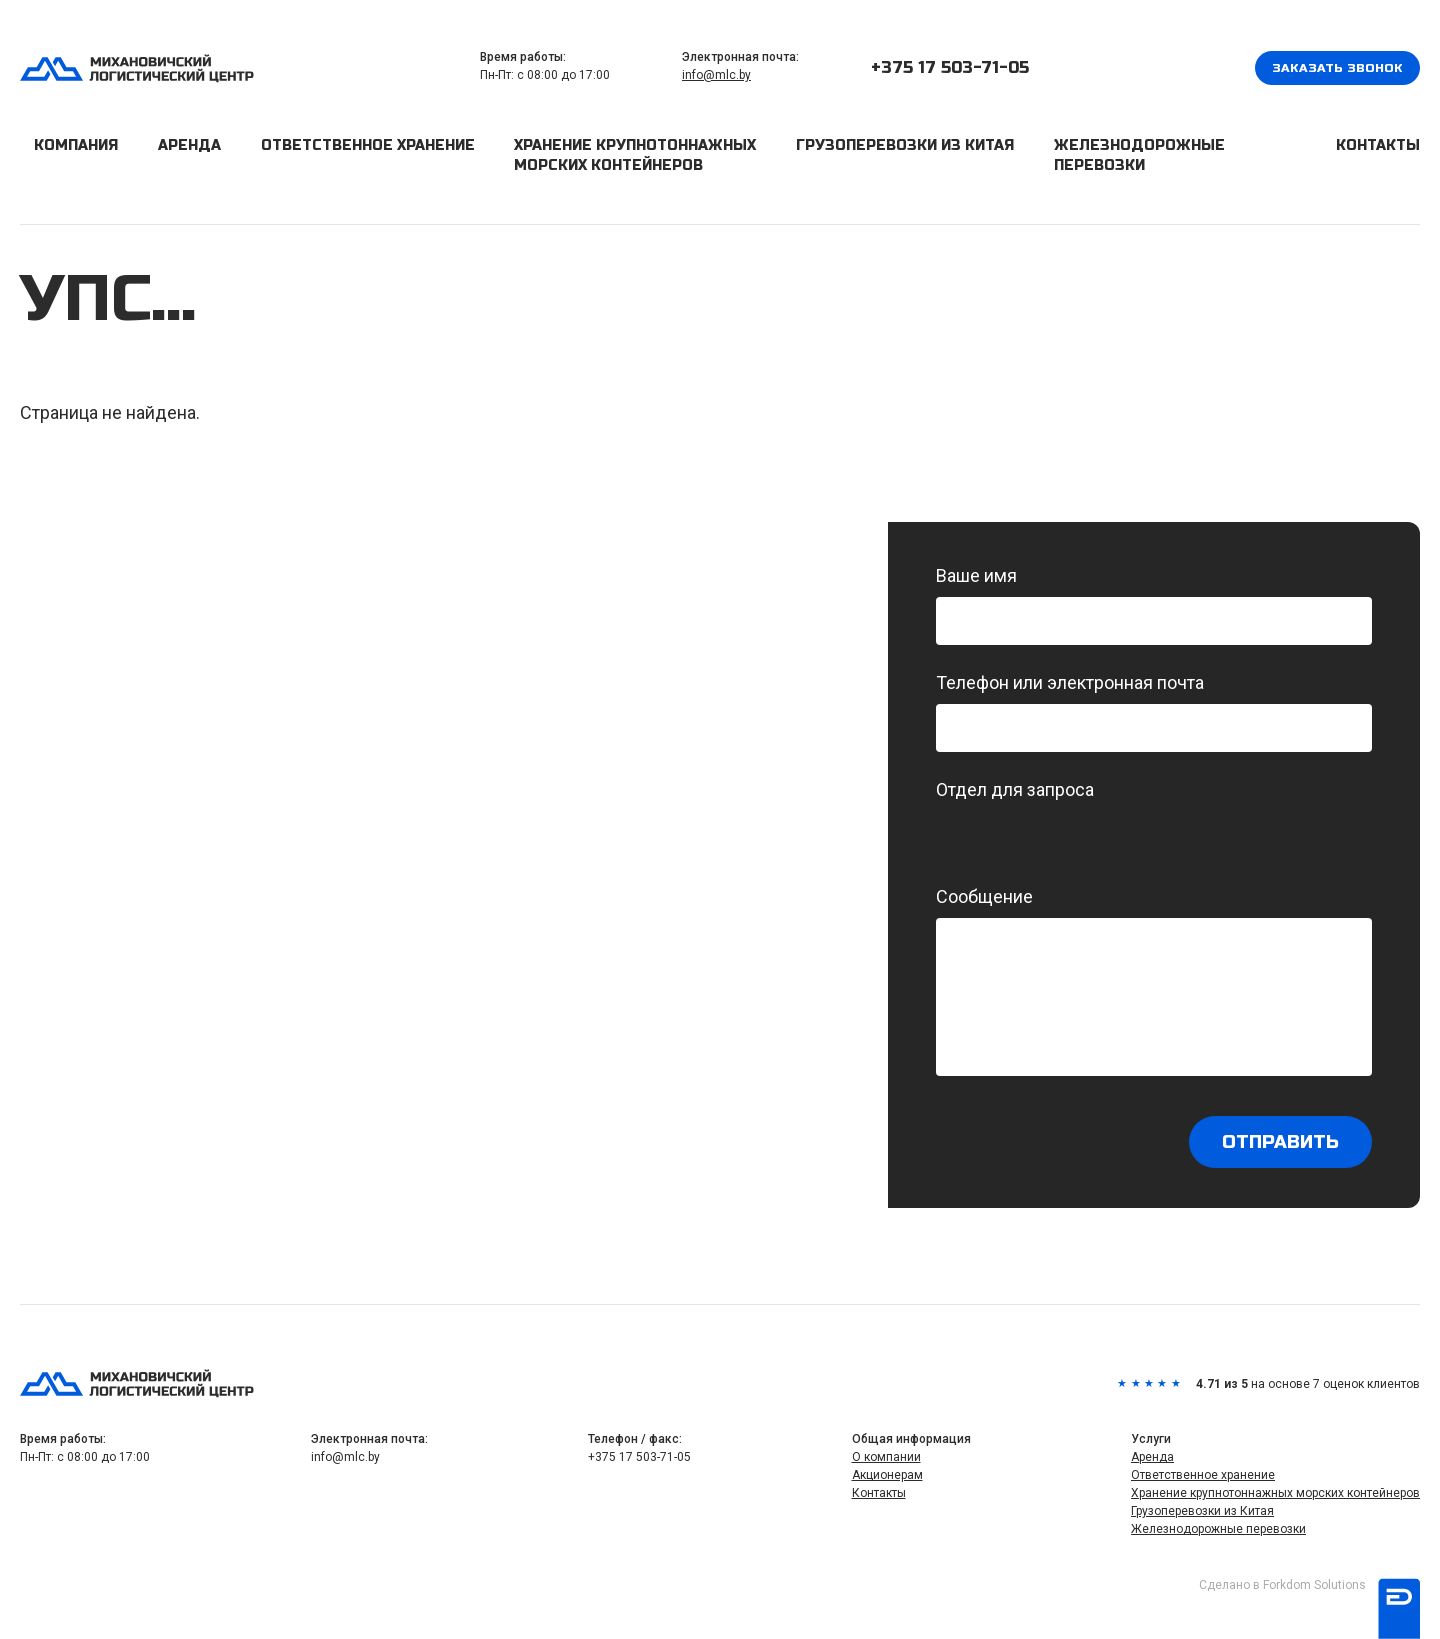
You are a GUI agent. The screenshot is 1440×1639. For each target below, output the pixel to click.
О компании (886, 1457)
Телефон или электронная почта (1154, 712)
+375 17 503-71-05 (950, 67)
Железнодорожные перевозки (1139, 155)
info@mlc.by (716, 75)
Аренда (189, 145)
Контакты (1378, 145)
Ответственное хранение (368, 145)
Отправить (1280, 1142)
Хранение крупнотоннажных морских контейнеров (635, 155)
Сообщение (1154, 981)
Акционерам (887, 1475)
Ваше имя (1154, 605)
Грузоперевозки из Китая (905, 145)
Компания (76, 145)
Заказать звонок (1337, 68)
